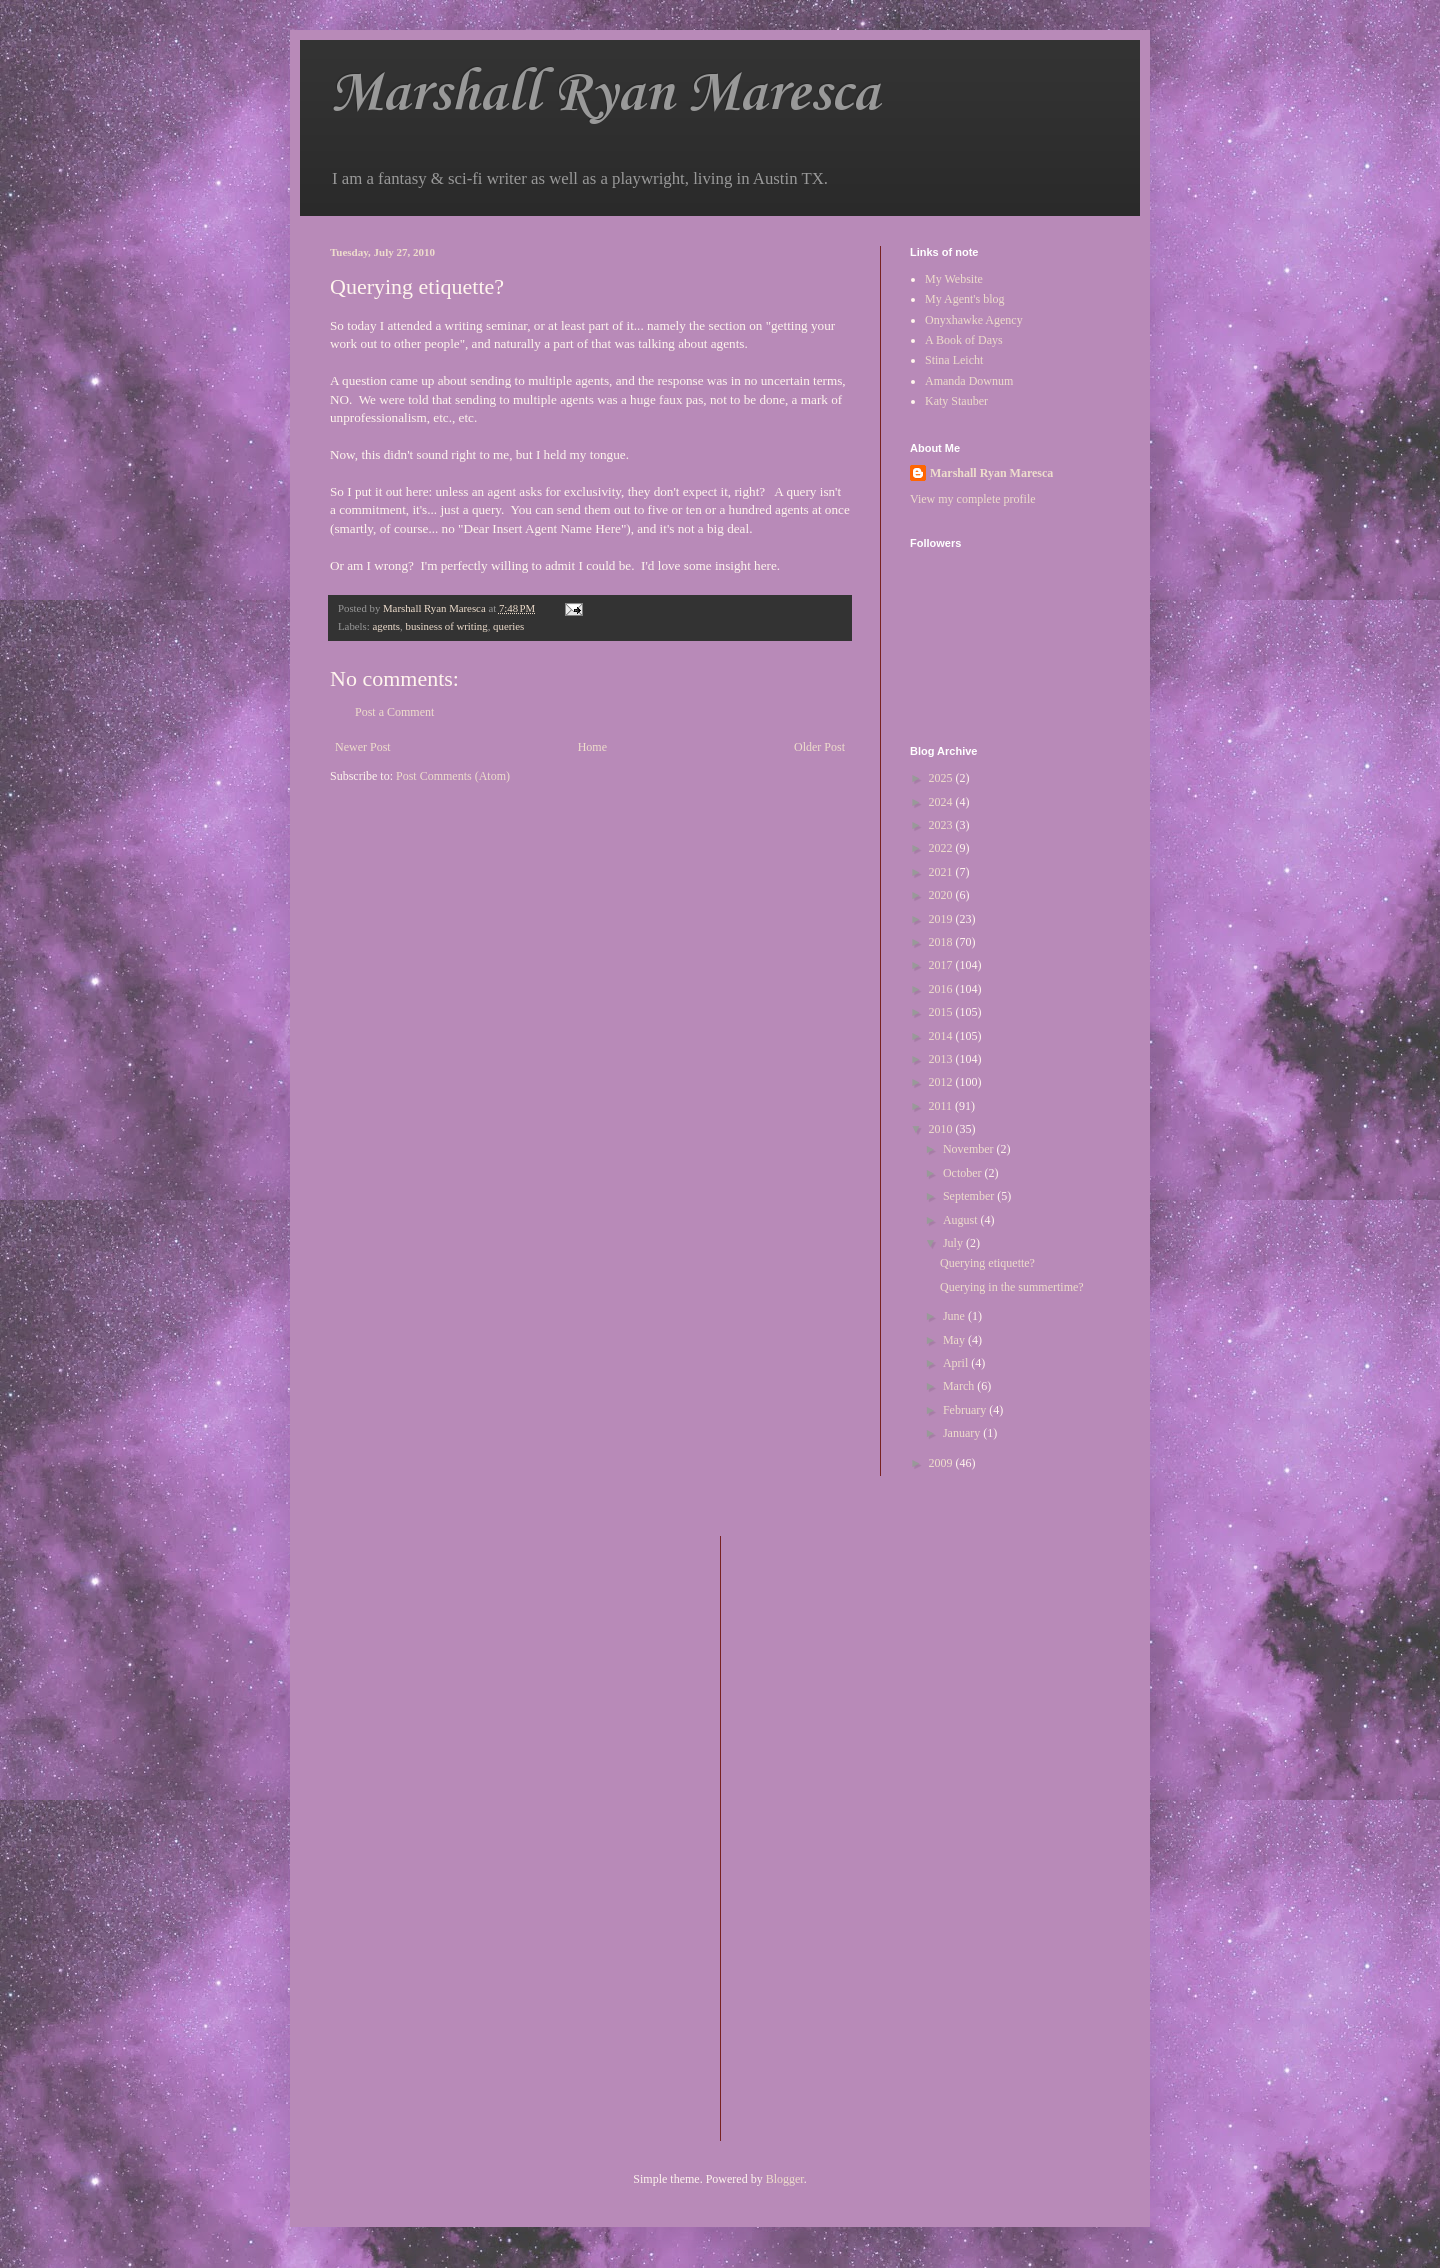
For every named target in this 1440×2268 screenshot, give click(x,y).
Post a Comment (394, 712)
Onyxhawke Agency (974, 320)
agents (386, 626)
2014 (942, 1036)
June (955, 1316)
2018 (942, 942)
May (955, 1340)
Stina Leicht (954, 360)
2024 (942, 802)
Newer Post (363, 747)
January (963, 1433)
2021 (942, 872)
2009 (942, 1463)
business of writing (446, 626)
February (966, 1410)
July (954, 1243)
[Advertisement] (816, 1836)
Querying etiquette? (987, 1263)
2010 (942, 1129)
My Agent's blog (965, 299)
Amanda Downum (969, 381)
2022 (942, 848)
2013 (942, 1059)
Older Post (819, 747)
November (970, 1149)
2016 (942, 989)
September (970, 1196)
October (964, 1173)
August (962, 1220)
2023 (942, 825)
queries (508, 626)
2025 (942, 778)
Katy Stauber (956, 401)
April (957, 1363)
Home (592, 747)
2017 (942, 965)
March (960, 1386)
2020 (942, 895)
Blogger (785, 2179)
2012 (942, 1082)
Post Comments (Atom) (453, 776)
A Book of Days (964, 340)
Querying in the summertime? (1012, 1287)
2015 (942, 1012)
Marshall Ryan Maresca (604, 94)
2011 (942, 1106)
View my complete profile (973, 499)
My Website (954, 279)
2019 (942, 919)
